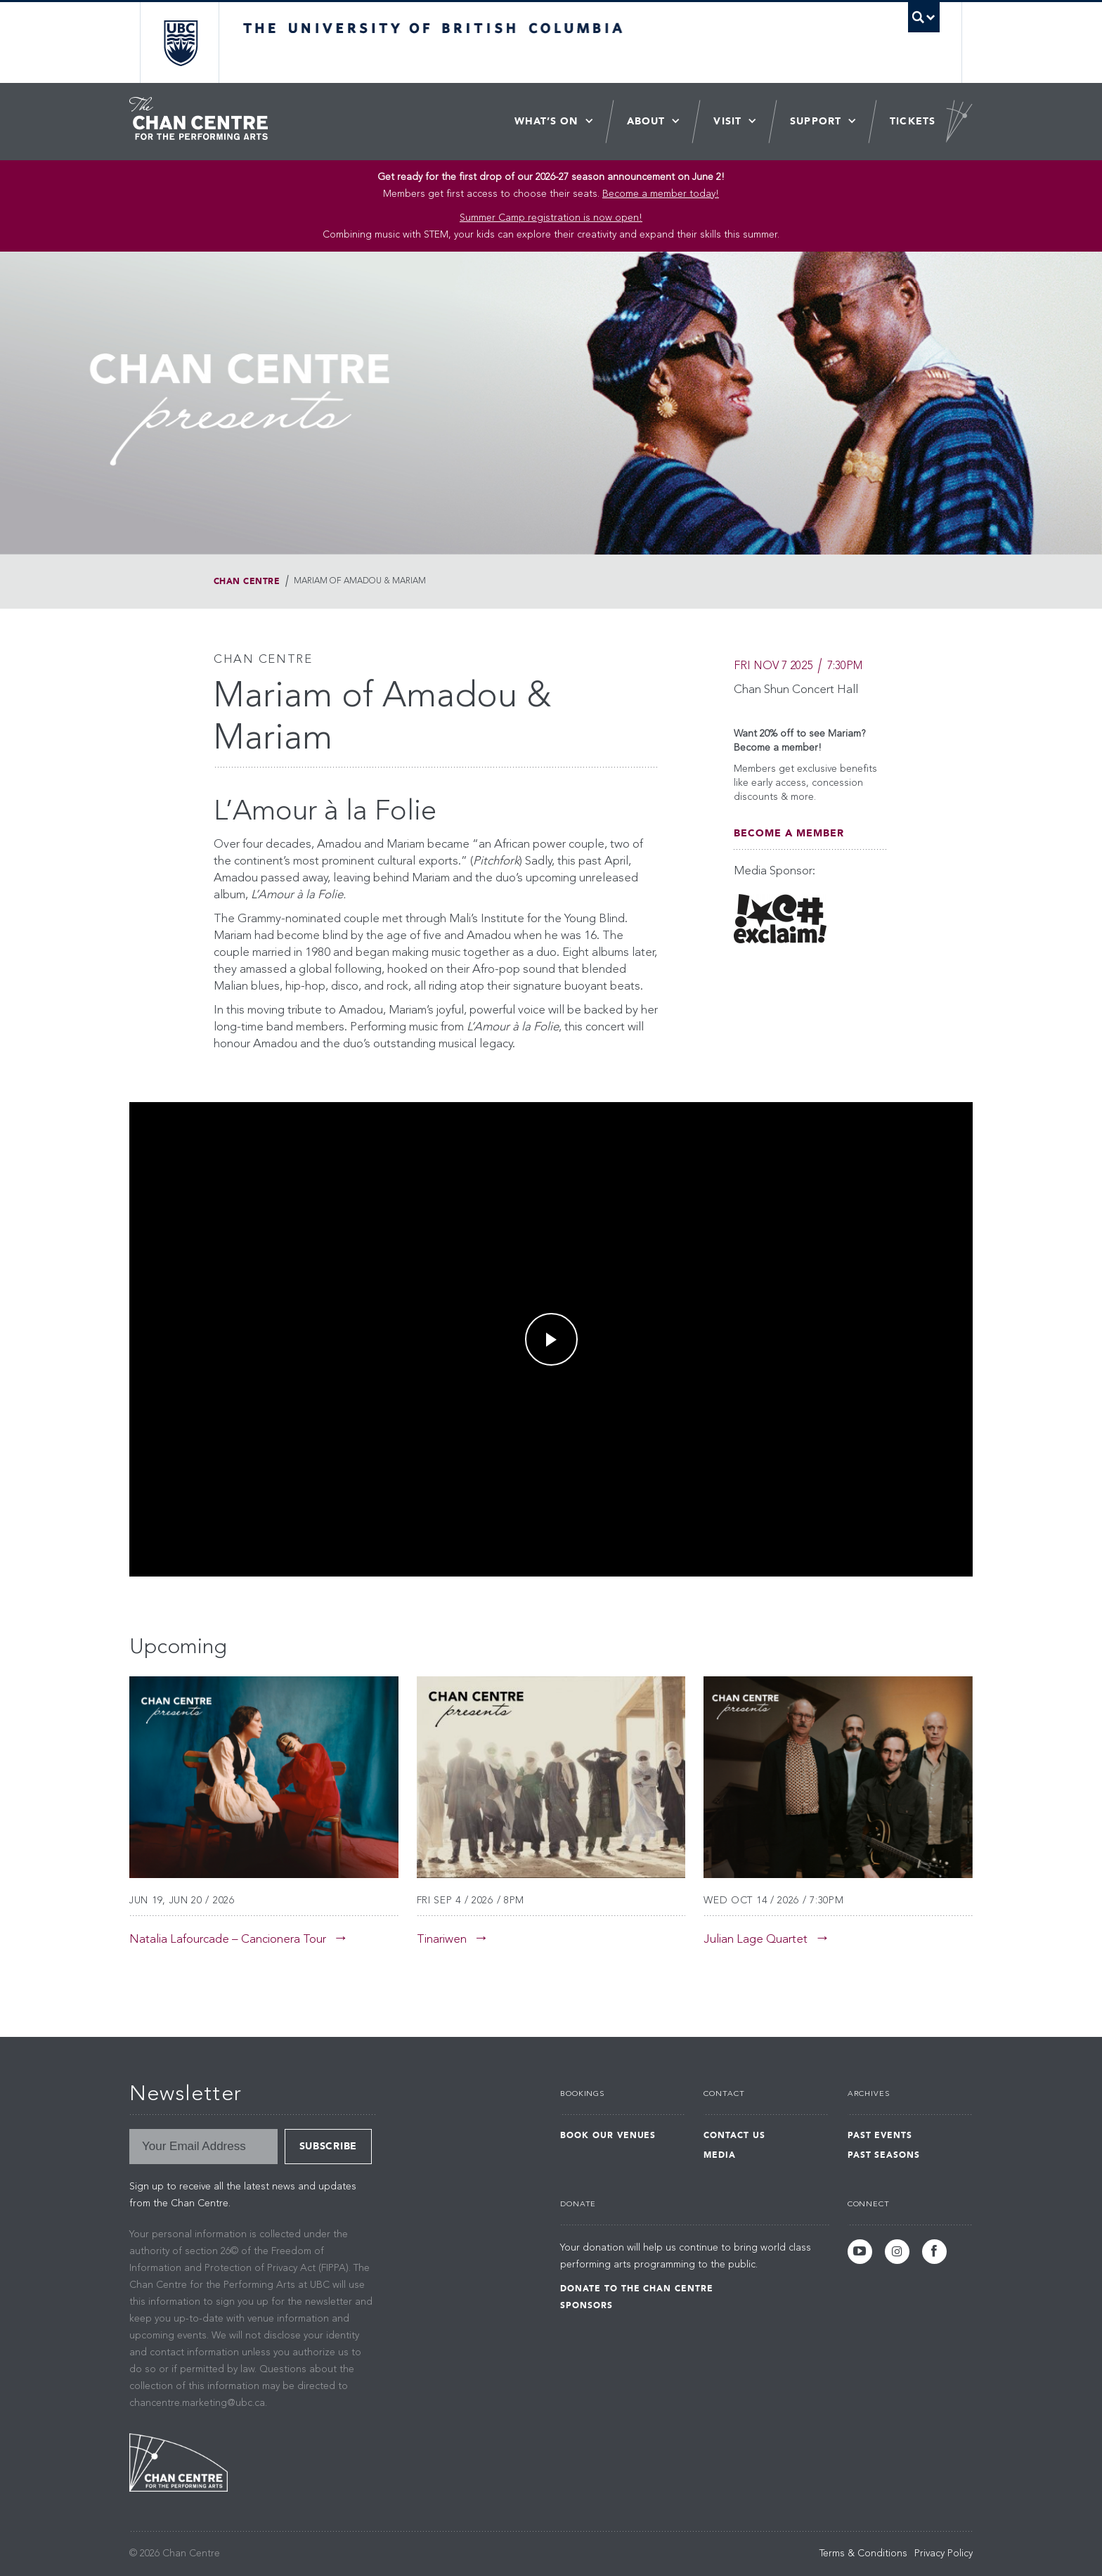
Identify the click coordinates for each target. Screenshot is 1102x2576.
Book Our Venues (608, 2135)
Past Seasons (884, 2155)
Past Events (880, 2135)
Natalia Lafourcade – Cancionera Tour (227, 1940)
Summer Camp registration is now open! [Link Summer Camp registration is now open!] (551, 218)
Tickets (912, 121)
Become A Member (789, 833)
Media (720, 2155)
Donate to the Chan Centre (636, 2288)
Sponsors (586, 2305)
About (646, 121)
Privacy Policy (943, 2553)
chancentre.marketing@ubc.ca (197, 2403)
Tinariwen (442, 1940)
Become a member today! (660, 194)
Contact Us (734, 2135)
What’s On (546, 121)
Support (815, 121)
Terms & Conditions (863, 2553)
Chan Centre (247, 581)
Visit (727, 121)
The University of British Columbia (180, 42)
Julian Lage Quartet (756, 1940)
